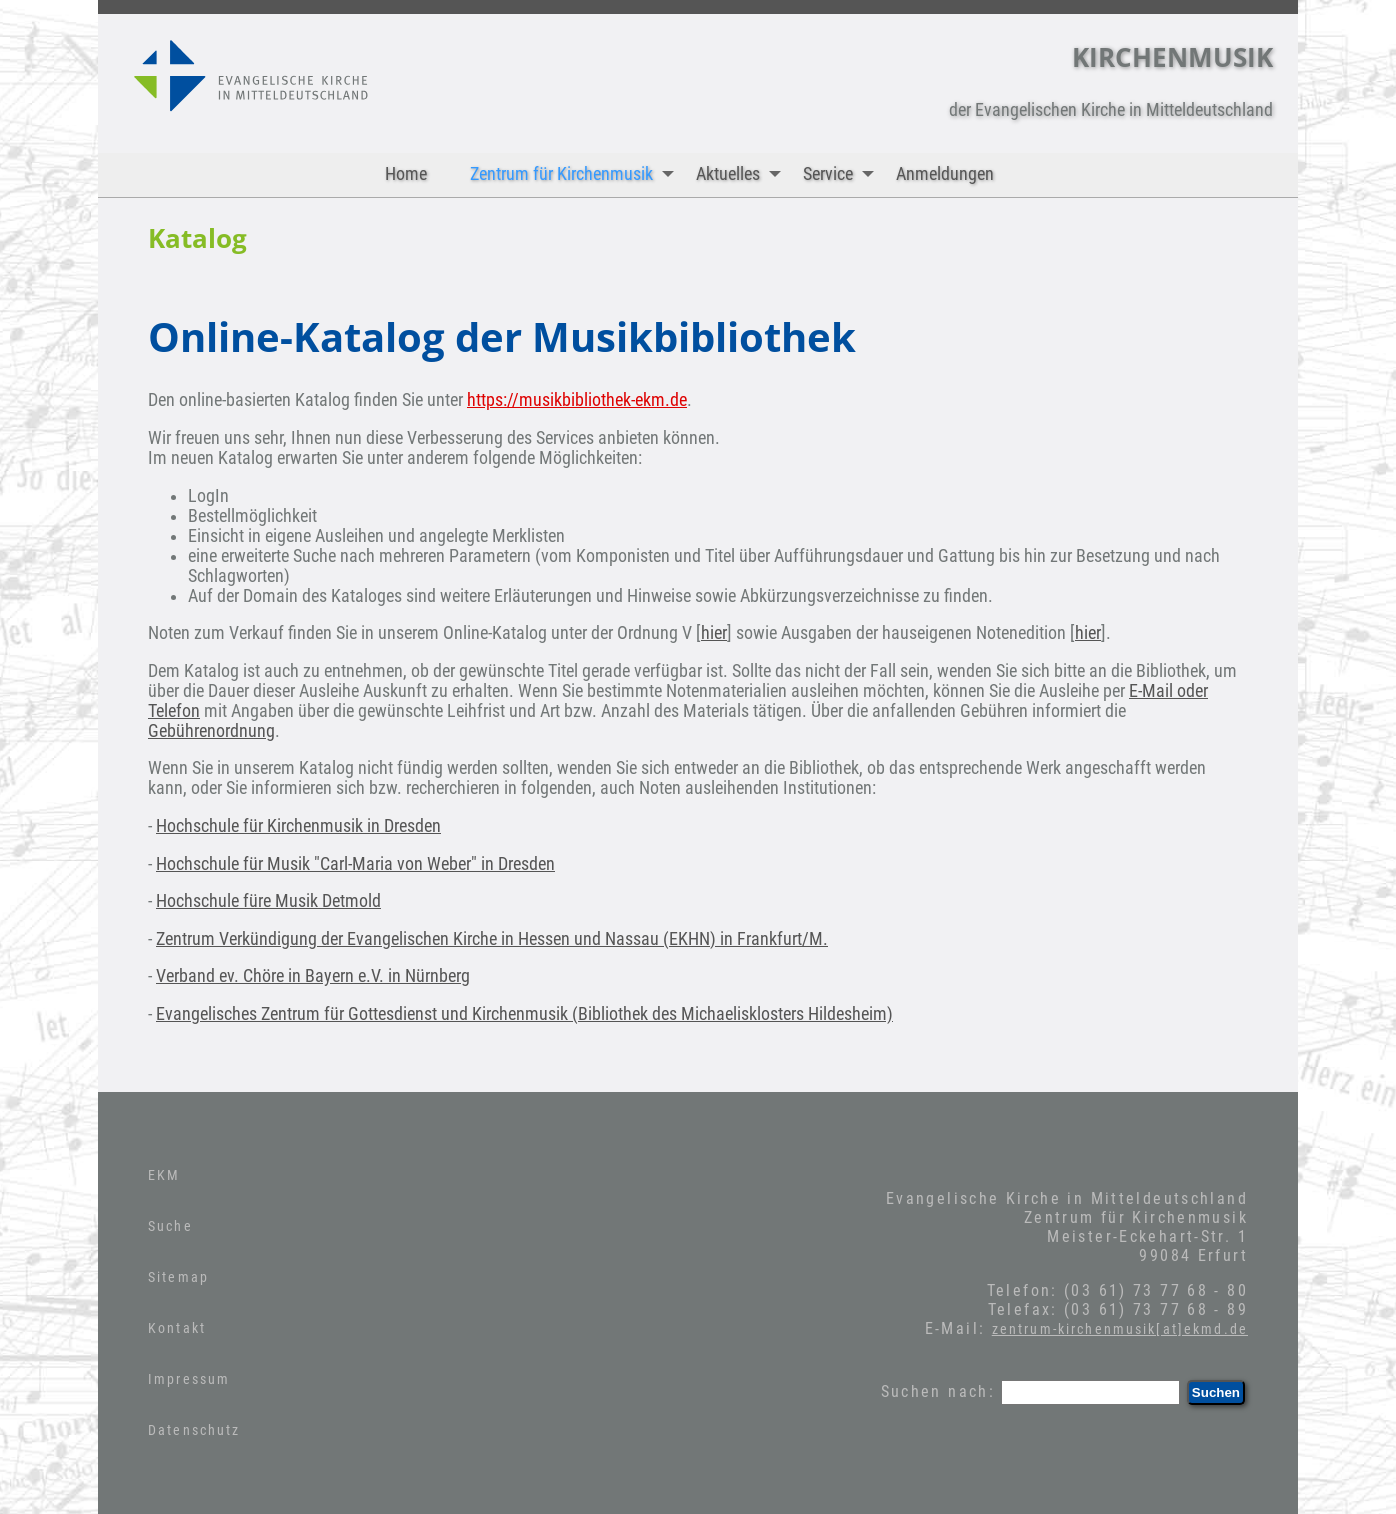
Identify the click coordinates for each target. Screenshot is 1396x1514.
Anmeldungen (945, 174)
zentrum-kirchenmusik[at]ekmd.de (1120, 1329)
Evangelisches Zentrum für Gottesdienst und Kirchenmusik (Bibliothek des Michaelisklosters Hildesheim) (524, 1014)
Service (843, 174)
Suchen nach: (938, 1391)
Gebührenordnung (211, 731)
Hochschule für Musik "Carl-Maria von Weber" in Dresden (355, 864)
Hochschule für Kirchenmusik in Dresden (298, 826)
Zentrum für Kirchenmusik (576, 174)
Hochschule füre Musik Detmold (268, 901)
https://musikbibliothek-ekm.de (577, 400)
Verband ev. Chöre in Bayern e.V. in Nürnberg (313, 976)
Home (406, 174)
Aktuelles (743, 174)
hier (714, 633)
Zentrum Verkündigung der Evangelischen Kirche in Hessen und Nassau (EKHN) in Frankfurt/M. (492, 939)
